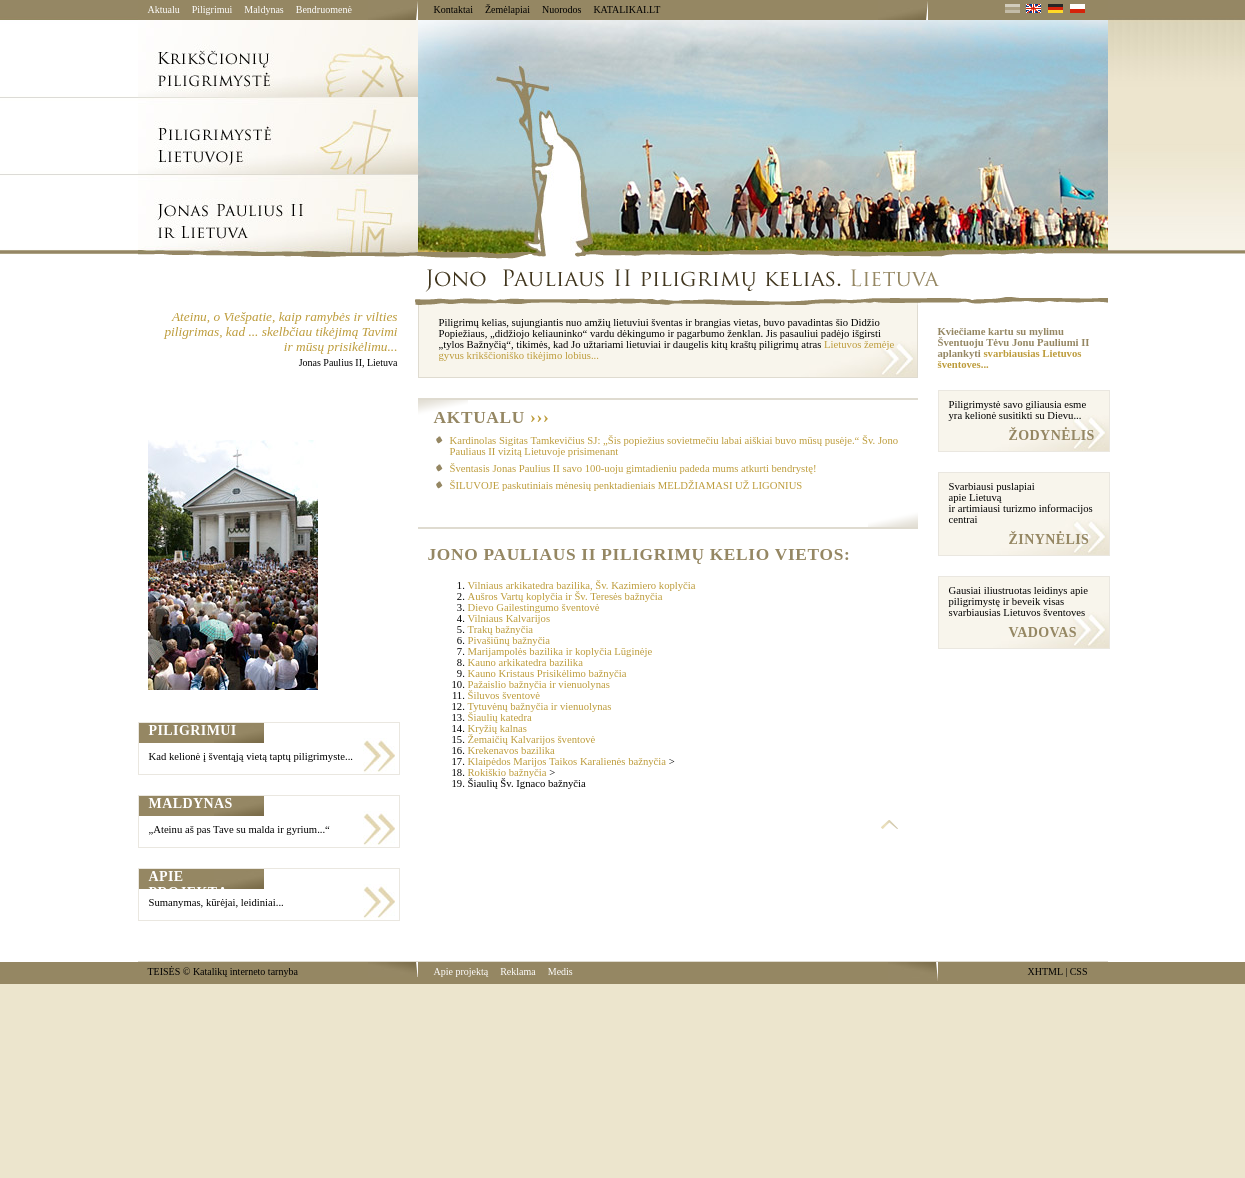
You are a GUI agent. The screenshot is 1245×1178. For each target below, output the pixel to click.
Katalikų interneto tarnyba (245, 971)
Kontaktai (453, 9)
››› (539, 417)
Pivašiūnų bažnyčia (509, 640)
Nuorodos (561, 9)
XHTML (1045, 971)
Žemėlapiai (507, 9)
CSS (1079, 971)
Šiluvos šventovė (504, 695)
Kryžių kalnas (497, 728)
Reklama (518, 971)
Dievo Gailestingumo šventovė (534, 607)
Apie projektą (461, 971)
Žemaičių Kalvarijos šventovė (532, 739)
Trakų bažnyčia (501, 629)
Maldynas (263, 9)
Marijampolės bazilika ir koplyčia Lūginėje (560, 651)
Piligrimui (212, 9)
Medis (560, 971)
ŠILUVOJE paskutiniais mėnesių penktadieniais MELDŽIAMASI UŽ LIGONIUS (626, 485)
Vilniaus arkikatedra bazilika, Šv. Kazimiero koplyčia (582, 585)
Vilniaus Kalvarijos (509, 618)
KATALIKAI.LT (626, 9)
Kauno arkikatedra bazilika (525, 662)
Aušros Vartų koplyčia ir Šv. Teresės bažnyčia (565, 596)
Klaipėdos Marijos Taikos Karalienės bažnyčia (567, 761)
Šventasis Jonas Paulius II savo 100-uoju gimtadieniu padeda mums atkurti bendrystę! (633, 468)
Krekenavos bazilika (511, 750)
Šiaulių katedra (500, 717)
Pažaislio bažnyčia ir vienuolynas (539, 684)
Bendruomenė (324, 9)
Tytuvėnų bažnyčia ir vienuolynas (540, 706)
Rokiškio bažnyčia (507, 772)
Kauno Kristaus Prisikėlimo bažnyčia (547, 673)
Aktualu (164, 9)
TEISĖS (164, 971)
